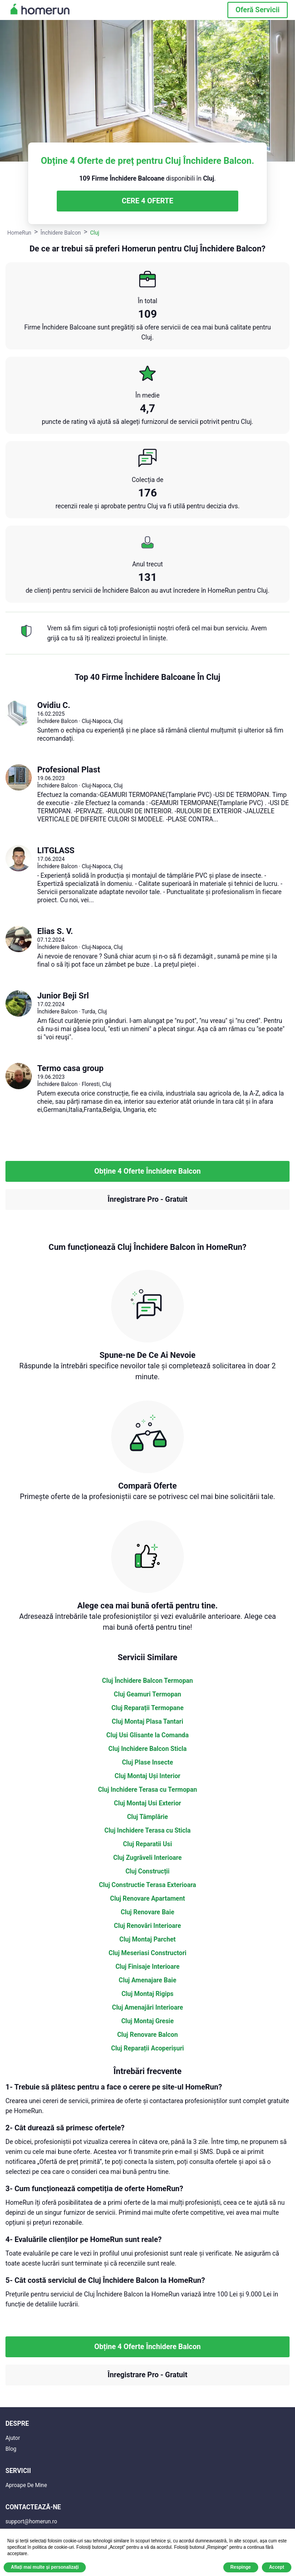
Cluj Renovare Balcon (147, 2034)
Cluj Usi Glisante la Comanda (147, 1735)
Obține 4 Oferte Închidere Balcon (147, 1171)
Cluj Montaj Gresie (147, 2021)
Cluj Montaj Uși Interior (148, 1776)
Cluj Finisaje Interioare (147, 1966)
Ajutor (12, 2438)
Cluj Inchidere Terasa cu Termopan (147, 1789)
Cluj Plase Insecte (147, 1762)
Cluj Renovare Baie (147, 1912)
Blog (10, 2449)
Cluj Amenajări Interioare (147, 2007)
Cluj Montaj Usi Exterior (147, 1803)
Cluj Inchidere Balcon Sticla (147, 1748)
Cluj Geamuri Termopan (147, 1694)
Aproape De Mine (26, 2485)
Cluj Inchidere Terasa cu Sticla (147, 1830)
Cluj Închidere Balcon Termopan (147, 1680)
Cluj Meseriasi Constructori (147, 1953)
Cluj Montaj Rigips (148, 1993)
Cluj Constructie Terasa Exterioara (147, 1884)
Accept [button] (276, 2567)
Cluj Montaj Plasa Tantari (147, 1721)
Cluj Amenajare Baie (148, 1980)
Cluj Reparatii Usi (147, 1844)
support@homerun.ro (31, 2521)
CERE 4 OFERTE (147, 201)
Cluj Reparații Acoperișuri (147, 2048)
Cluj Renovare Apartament (147, 1898)
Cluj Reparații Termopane (148, 1707)
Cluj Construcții (147, 1871)
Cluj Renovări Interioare (147, 1925)
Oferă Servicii (258, 9)
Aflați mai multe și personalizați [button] (45, 2567)
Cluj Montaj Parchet (147, 1939)
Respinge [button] (241, 2567)
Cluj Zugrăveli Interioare (147, 1857)
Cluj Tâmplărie (147, 1816)
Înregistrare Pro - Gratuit (147, 1199)
